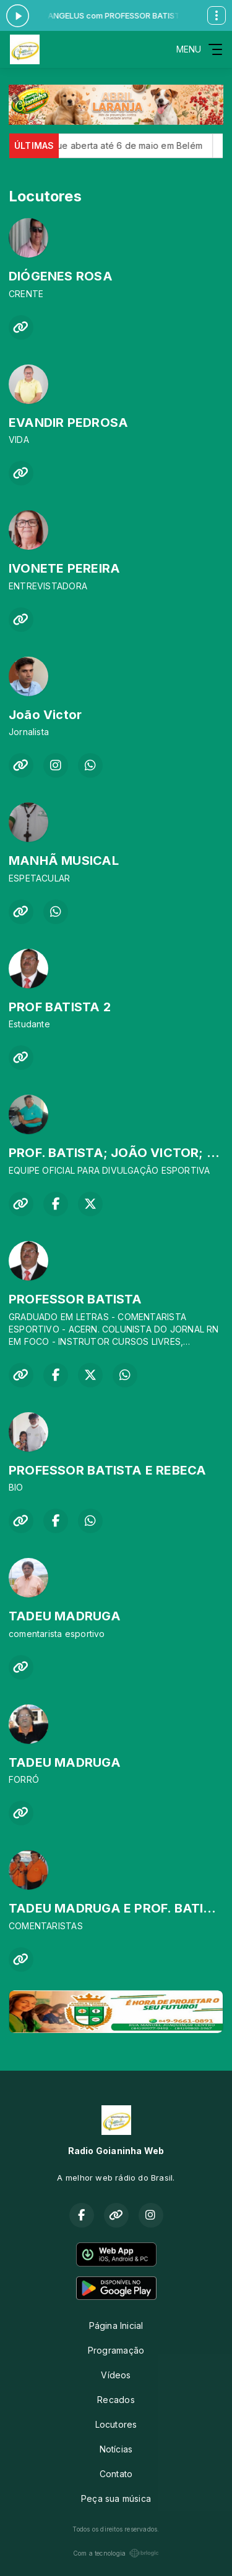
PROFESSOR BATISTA (75, 1299)
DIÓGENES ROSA (61, 276)
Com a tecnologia (116, 2553)
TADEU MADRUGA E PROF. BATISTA (119, 1908)
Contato (116, 2474)
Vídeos (116, 2375)
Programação (116, 2350)
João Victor (45, 714)
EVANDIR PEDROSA (68, 422)
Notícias (116, 2449)
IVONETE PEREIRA (64, 568)
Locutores (116, 2424)
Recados (115, 2399)
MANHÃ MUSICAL (64, 860)
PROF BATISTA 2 (60, 1007)
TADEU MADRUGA (65, 1616)
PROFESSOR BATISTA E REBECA (107, 1470)
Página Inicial (116, 2325)
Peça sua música (116, 2498)
